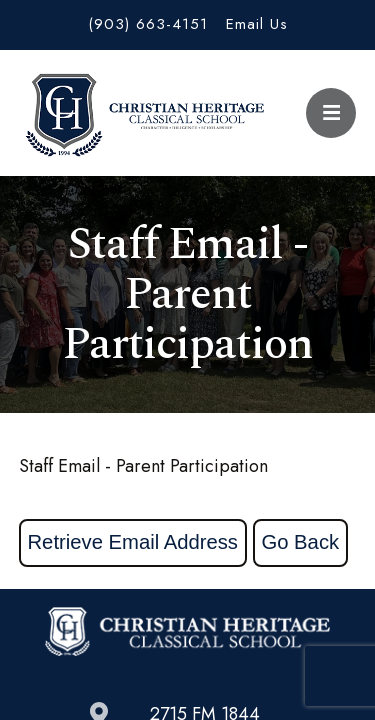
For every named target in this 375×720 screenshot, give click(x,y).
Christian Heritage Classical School (142, 113)
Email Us (257, 24)
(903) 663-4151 (148, 24)
